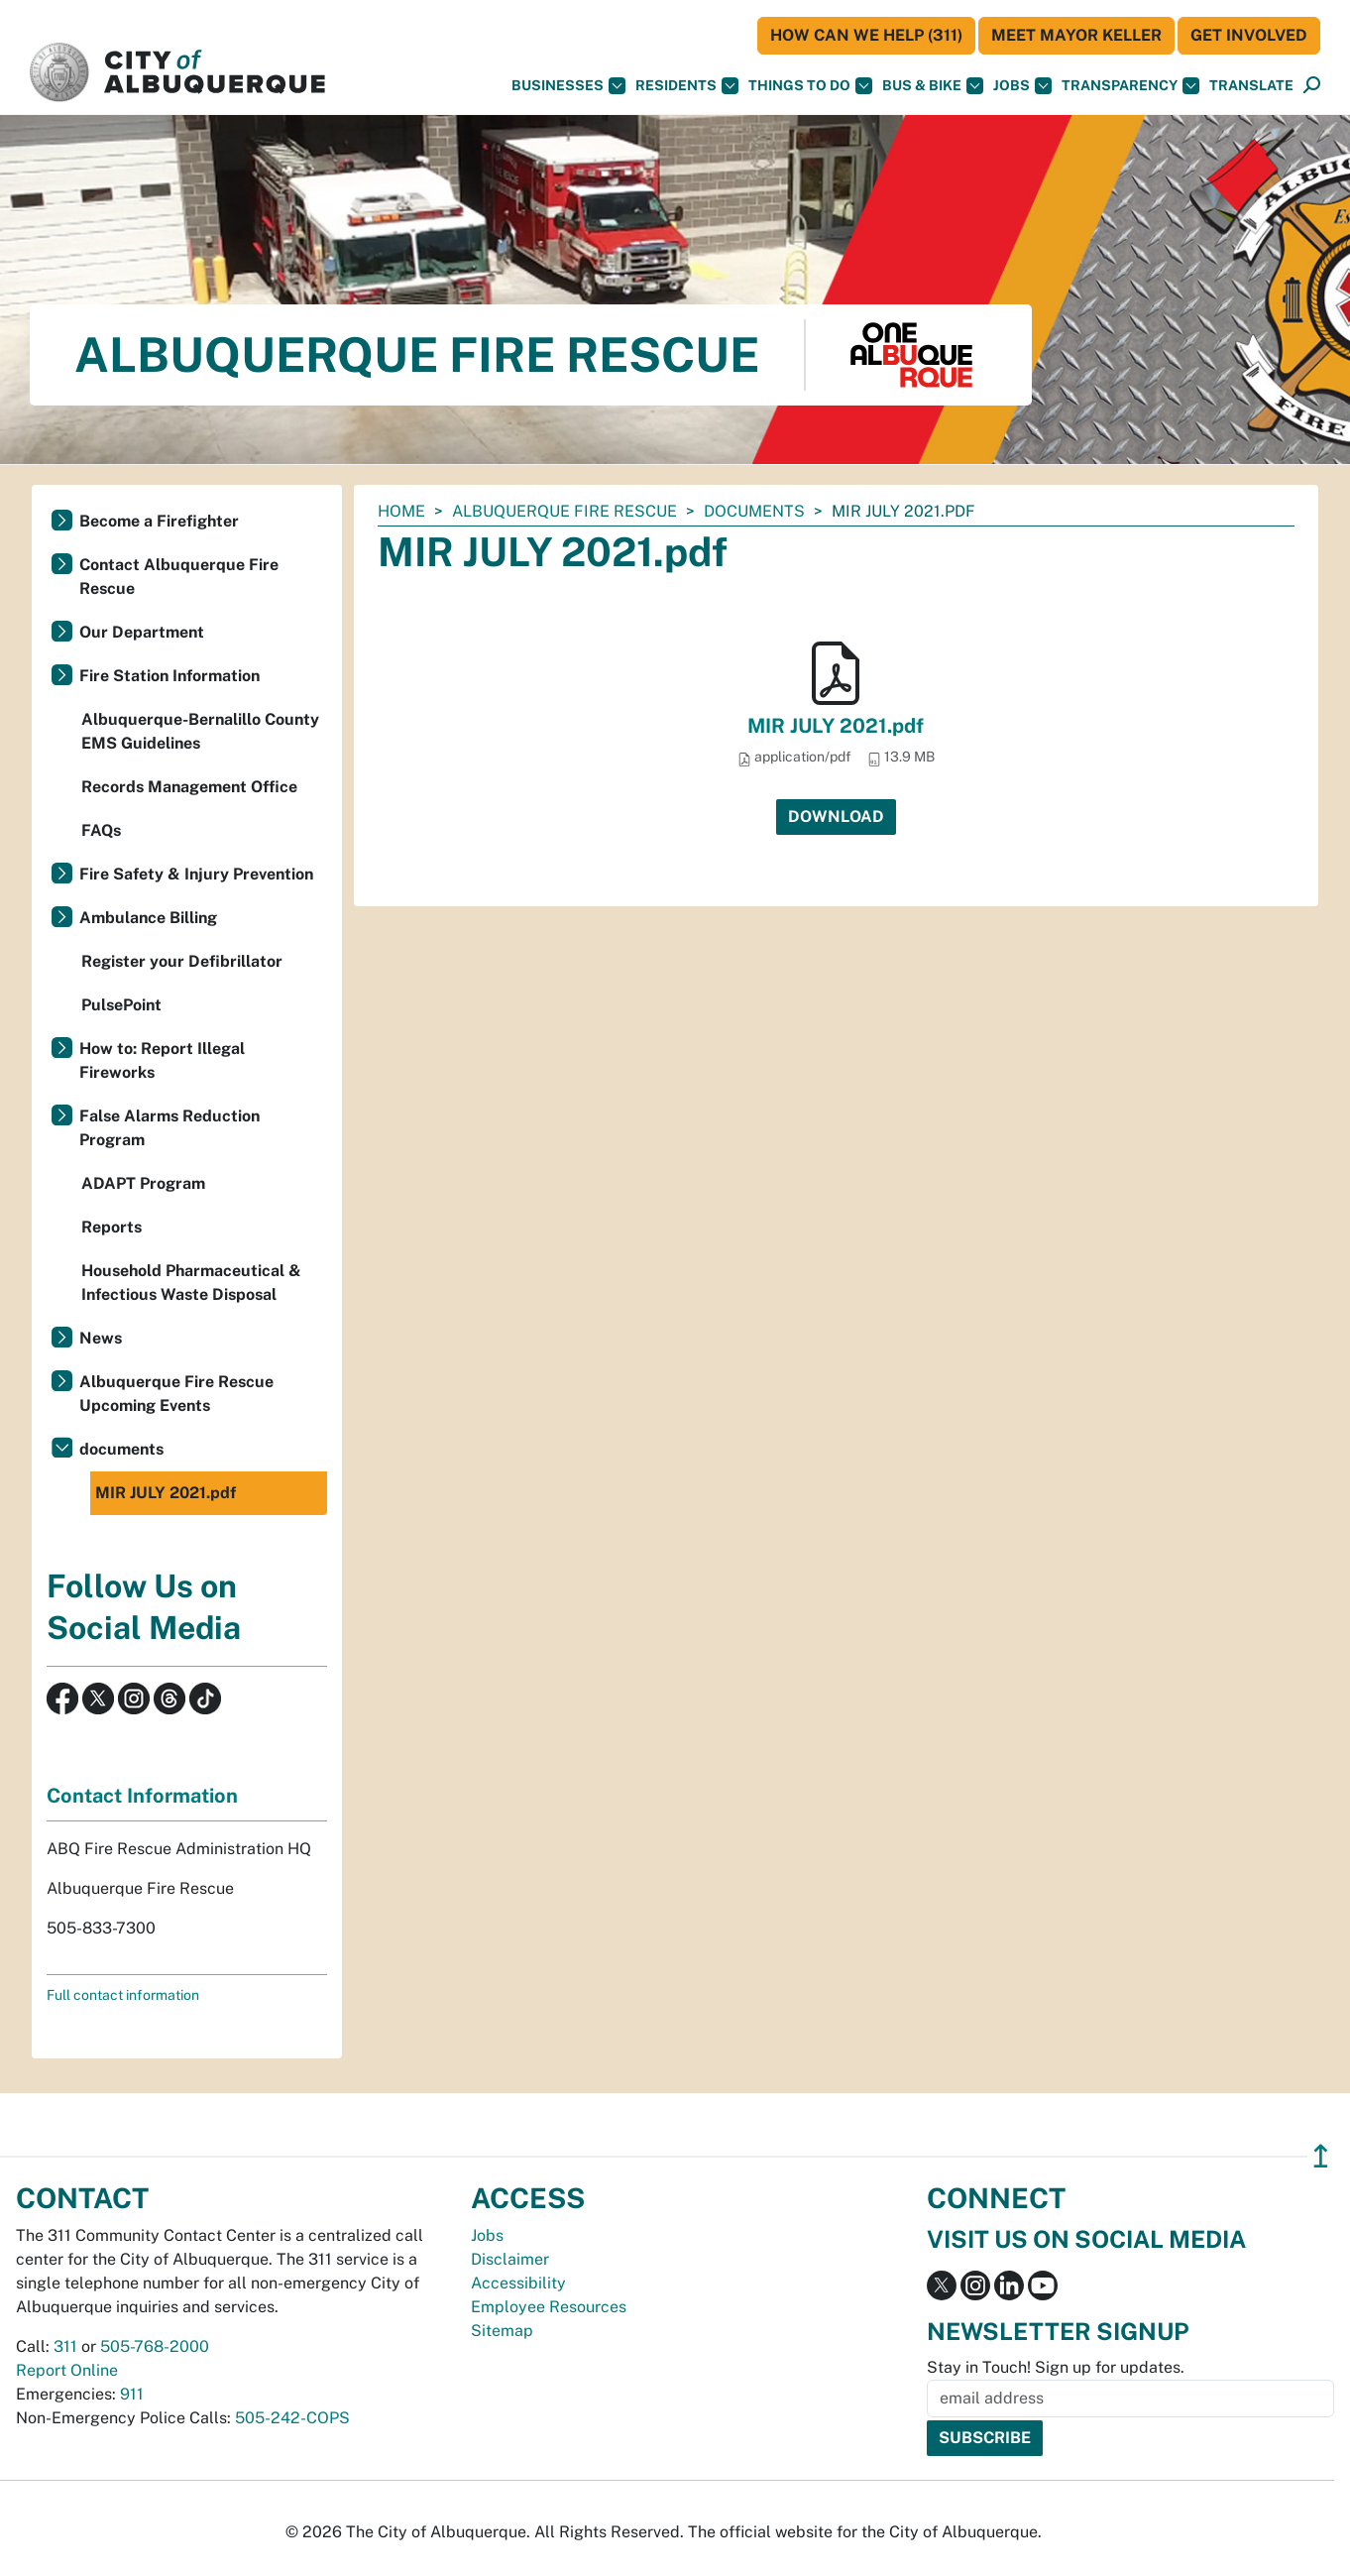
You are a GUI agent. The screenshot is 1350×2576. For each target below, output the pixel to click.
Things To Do (810, 85)
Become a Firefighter (159, 521)
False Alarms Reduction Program (169, 1128)
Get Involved (1248, 35)
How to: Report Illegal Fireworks (162, 1060)
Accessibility (518, 2283)
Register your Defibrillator (181, 961)
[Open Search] (1311, 85)
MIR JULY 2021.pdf (835, 726)
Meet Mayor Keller (1076, 35)
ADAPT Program (143, 1183)
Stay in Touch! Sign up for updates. (1055, 2367)
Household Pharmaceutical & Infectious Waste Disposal (191, 1282)
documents (754, 511)
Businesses (568, 85)
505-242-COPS (292, 2417)
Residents (686, 85)
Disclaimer (510, 2259)
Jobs (1022, 85)
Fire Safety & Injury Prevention (196, 874)
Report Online (67, 2370)
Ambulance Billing (148, 917)
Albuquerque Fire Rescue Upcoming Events (176, 1393)
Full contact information (123, 1995)
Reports (111, 1227)
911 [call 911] (132, 2394)
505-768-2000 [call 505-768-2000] (154, 2346)
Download (836, 816)
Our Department (141, 632)
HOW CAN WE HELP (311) (866, 35)
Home (401, 511)
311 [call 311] (65, 2346)
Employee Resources (548, 2306)
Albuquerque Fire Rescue (564, 511)
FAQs (101, 830)
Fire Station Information (169, 675)
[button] (1251, 85)
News (100, 1338)
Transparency (1130, 85)
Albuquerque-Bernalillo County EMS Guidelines (200, 731)
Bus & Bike (932, 85)
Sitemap (502, 2330)
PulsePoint (121, 1004)
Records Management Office (189, 786)
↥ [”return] (1320, 2156)
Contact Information (142, 1796)
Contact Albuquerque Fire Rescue (179, 576)
